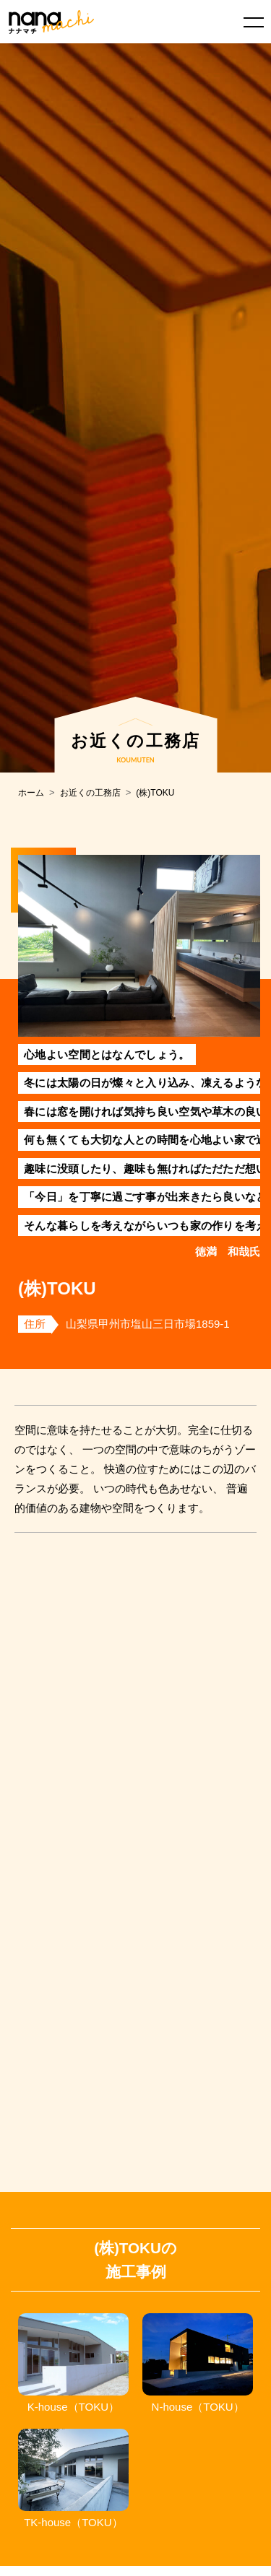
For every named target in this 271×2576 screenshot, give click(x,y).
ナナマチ (52, 22)
